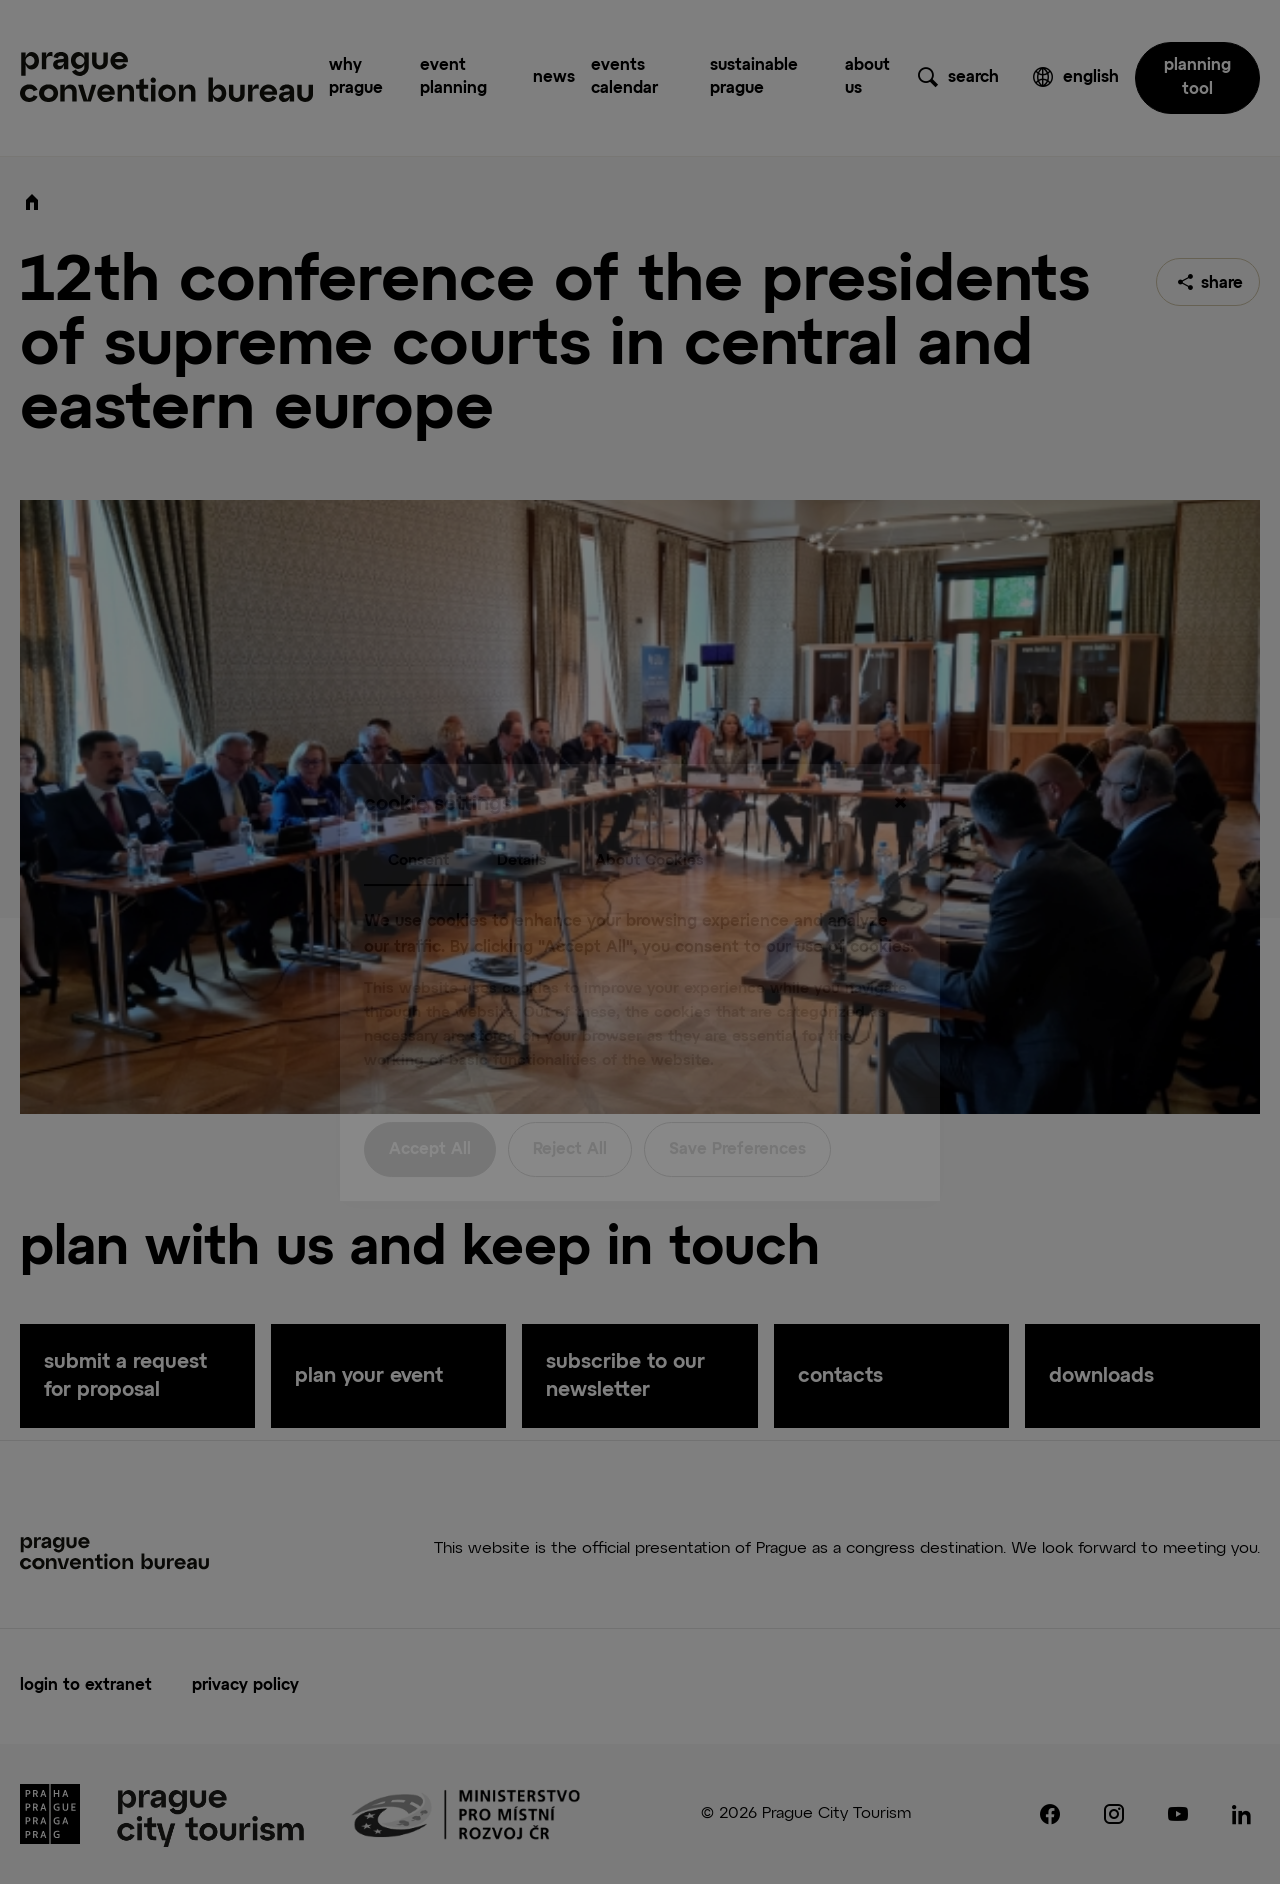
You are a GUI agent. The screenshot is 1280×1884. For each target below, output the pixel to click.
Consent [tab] (418, 819)
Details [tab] (522, 819)
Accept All (430, 1110)
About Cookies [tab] (649, 819)
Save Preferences (737, 1110)
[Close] (900, 763)
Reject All (570, 1110)
